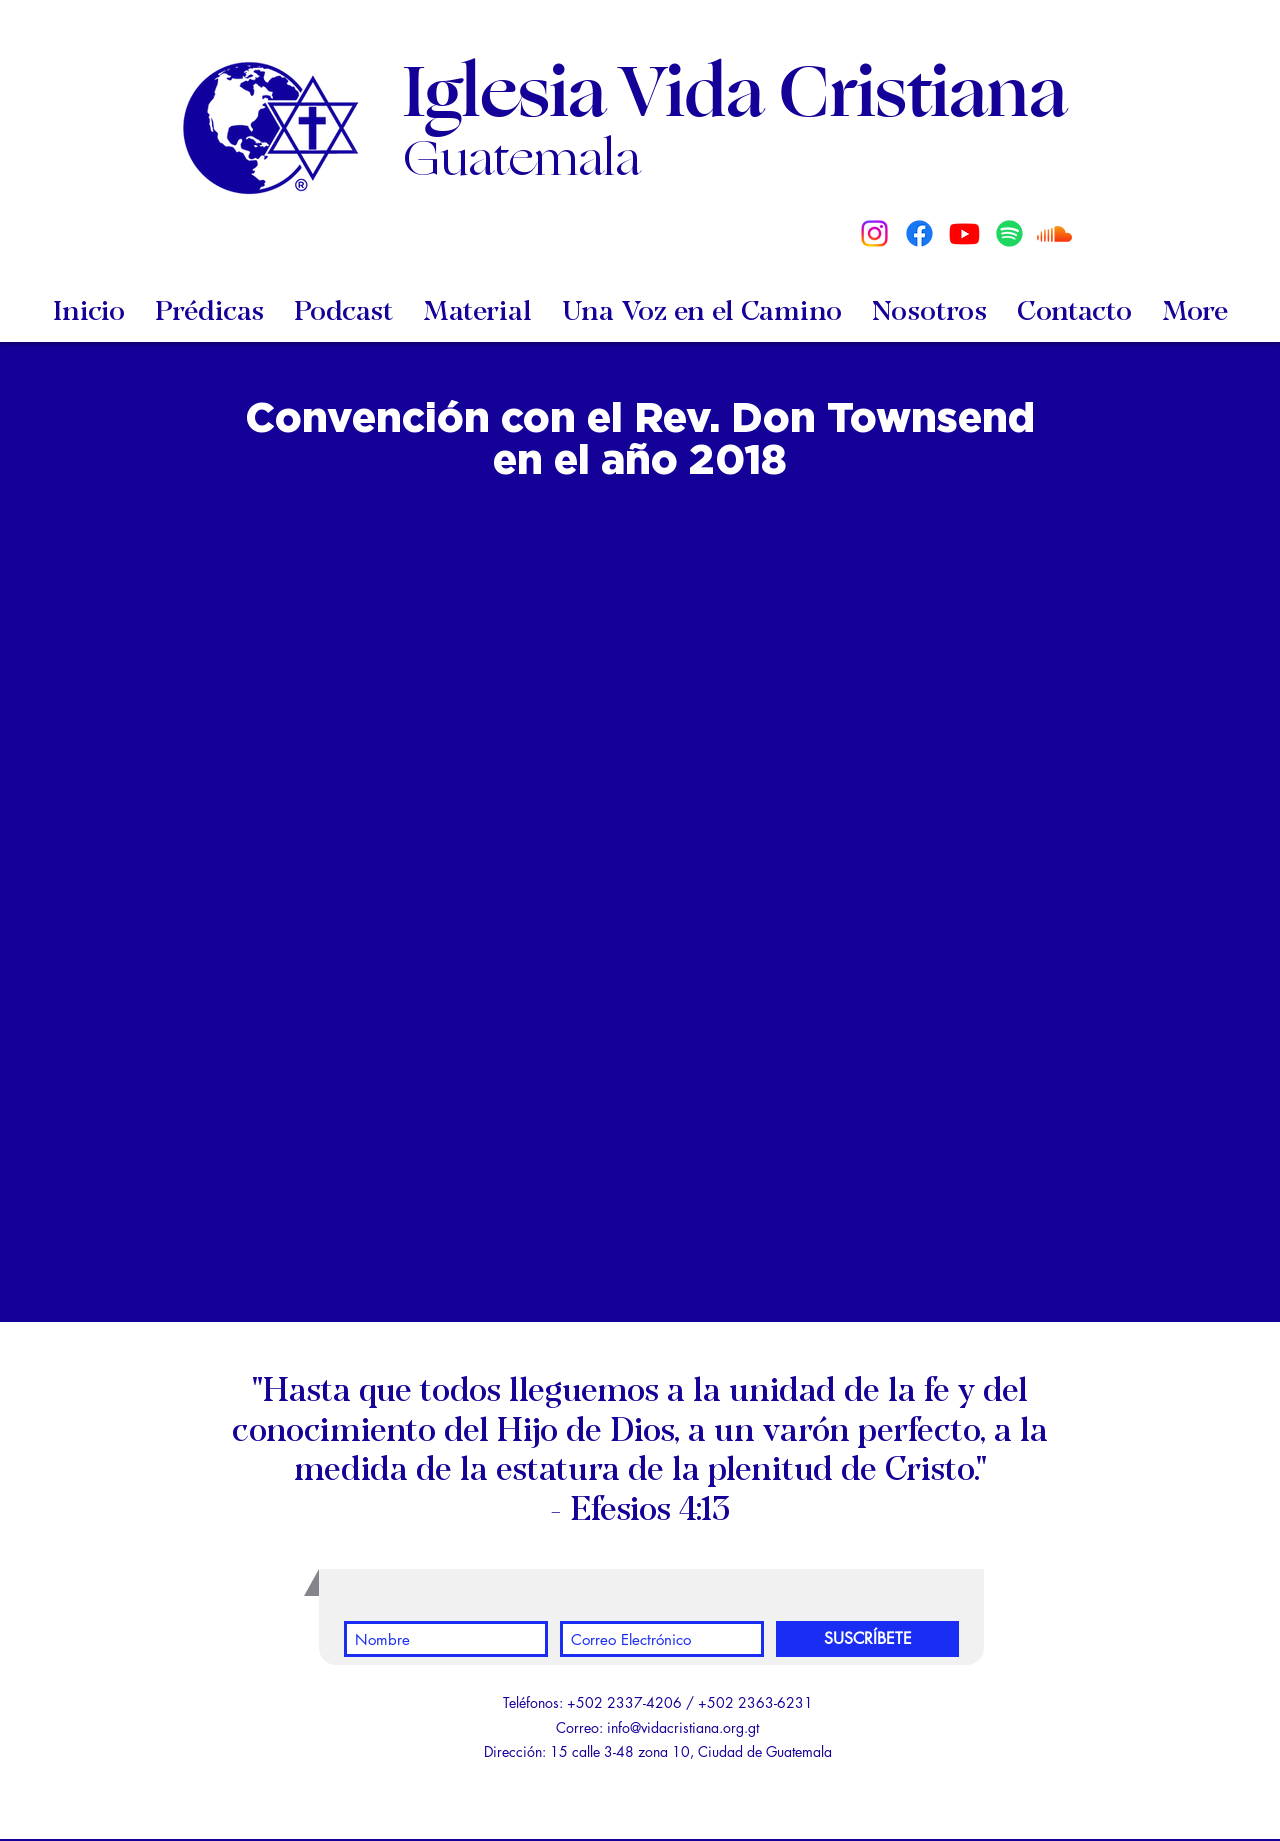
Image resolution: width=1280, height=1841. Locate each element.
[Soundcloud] (1054, 233)
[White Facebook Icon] (666, 1826)
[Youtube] (964, 233)
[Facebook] (919, 233)
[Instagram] (874, 233)
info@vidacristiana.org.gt (683, 1727)
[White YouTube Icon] (630, 1826)
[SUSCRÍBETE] (867, 1639)
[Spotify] (1009, 233)
